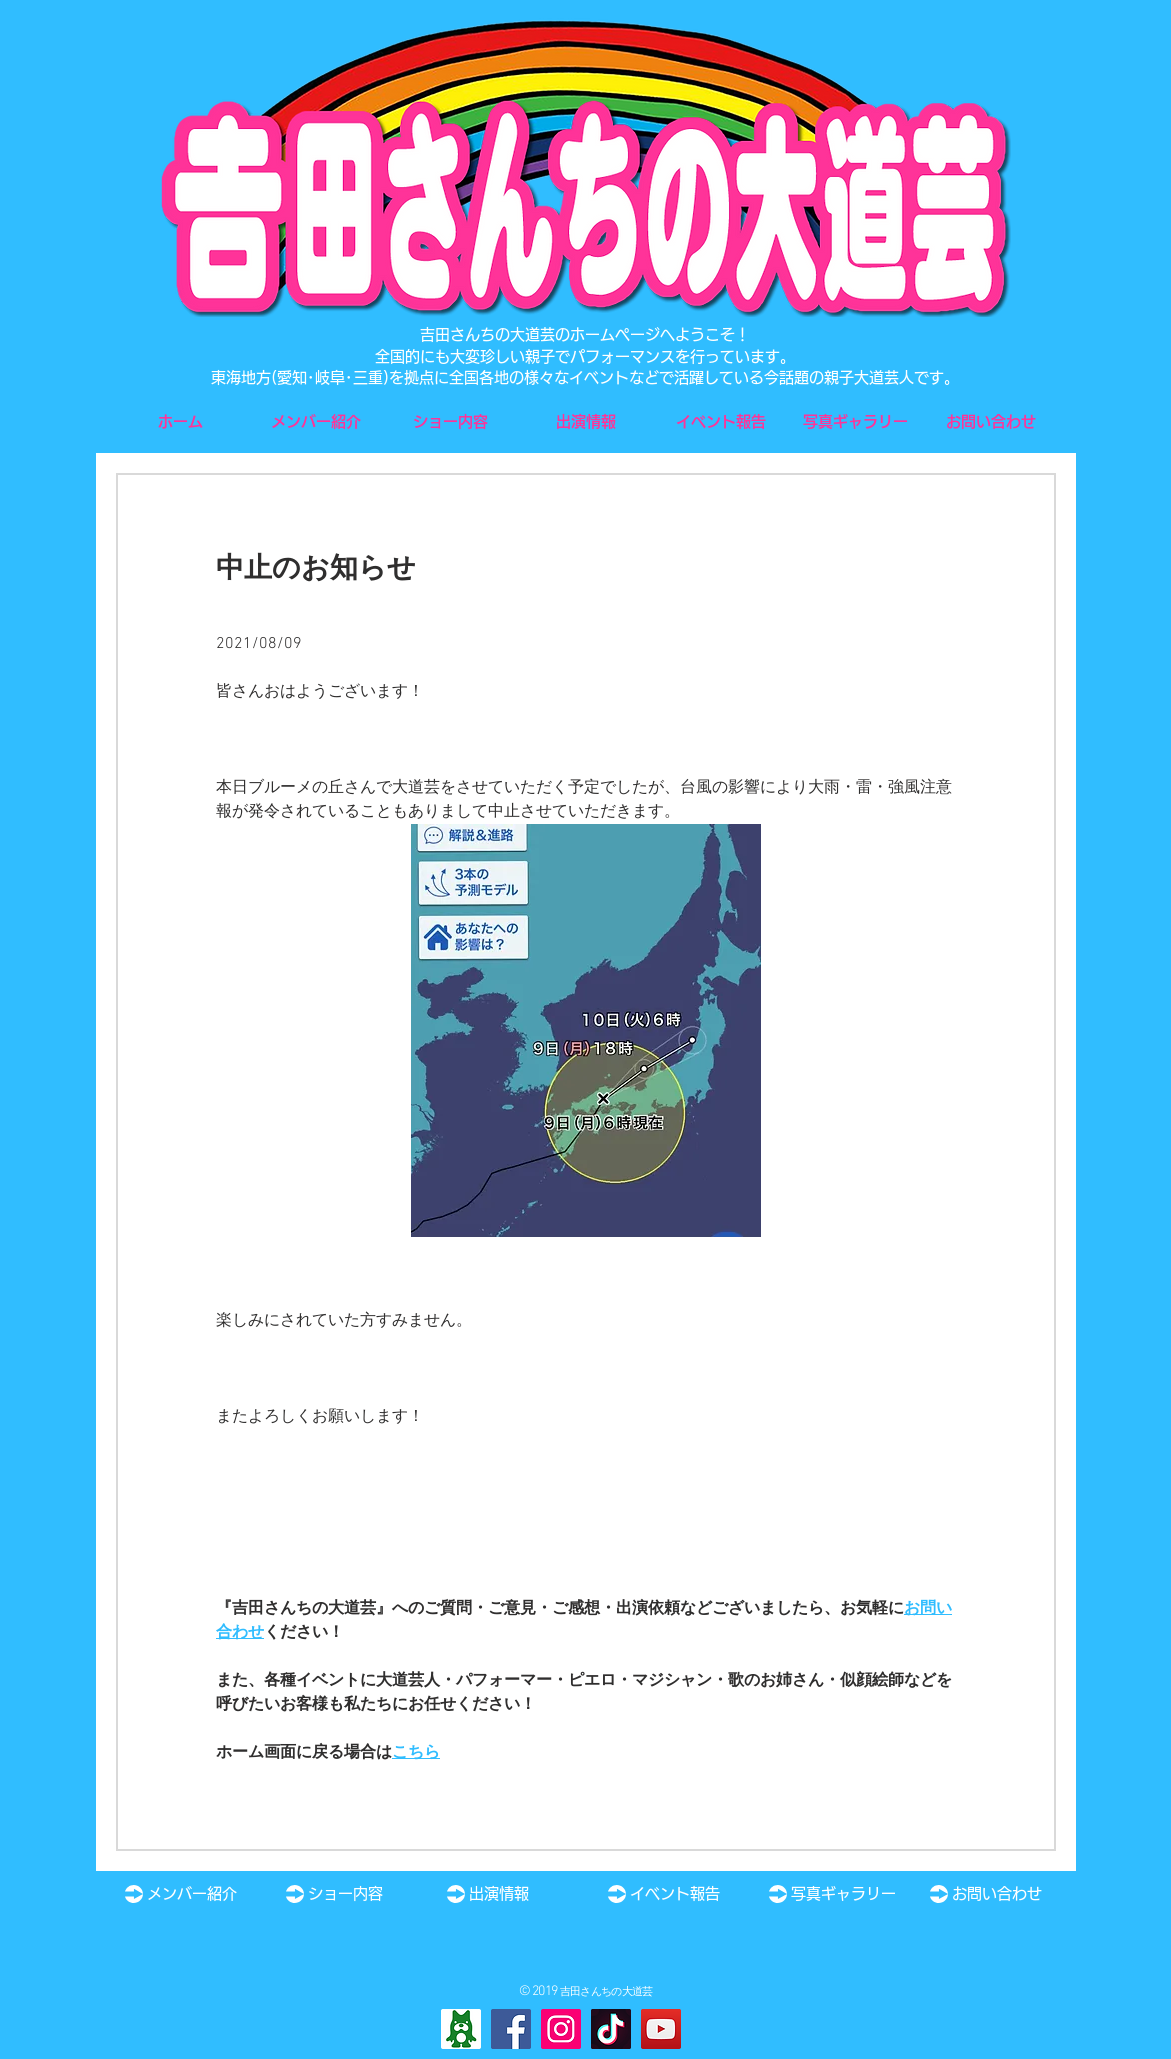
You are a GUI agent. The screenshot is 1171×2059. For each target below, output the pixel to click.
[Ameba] (461, 2029)
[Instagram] (561, 2029)
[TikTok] (611, 2029)
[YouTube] (661, 2029)
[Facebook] (511, 2029)
